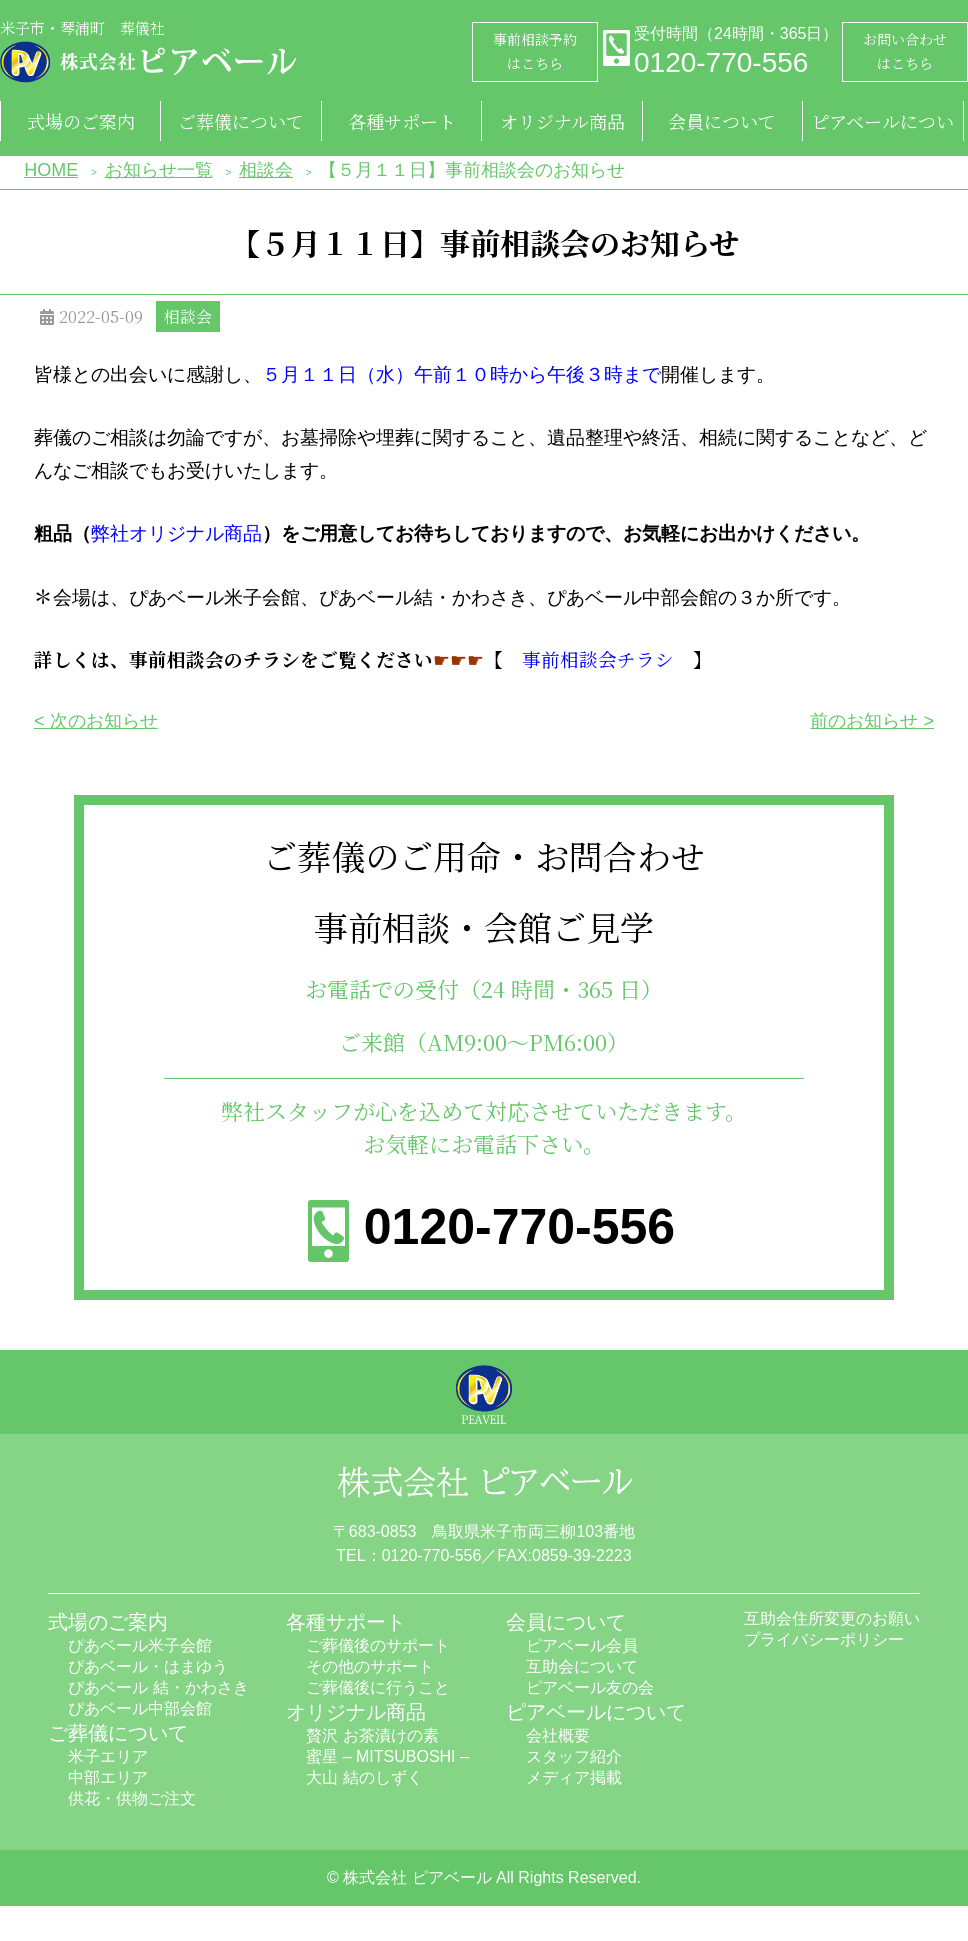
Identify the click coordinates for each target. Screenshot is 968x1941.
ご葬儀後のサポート (378, 1645)
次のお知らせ (104, 721)
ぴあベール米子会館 (140, 1645)
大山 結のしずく (364, 1777)
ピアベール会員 (582, 1645)
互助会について (582, 1666)
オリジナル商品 (562, 121)
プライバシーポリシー (824, 1639)
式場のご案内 (81, 121)
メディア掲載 (574, 1777)
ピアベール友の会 (590, 1687)
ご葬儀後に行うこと (378, 1687)
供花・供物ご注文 (132, 1798)
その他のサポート (370, 1666)
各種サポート (402, 121)
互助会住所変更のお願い (832, 1618)
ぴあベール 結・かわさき (158, 1687)
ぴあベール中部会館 (140, 1708)
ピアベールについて (882, 124)
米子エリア (108, 1756)
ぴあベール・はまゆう (148, 1666)
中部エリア (108, 1777)
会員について (722, 121)
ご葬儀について (241, 121)
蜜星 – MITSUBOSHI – (387, 1756)
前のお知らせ (864, 721)
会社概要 (558, 1735)
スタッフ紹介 (574, 1756)
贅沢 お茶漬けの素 (372, 1735)
